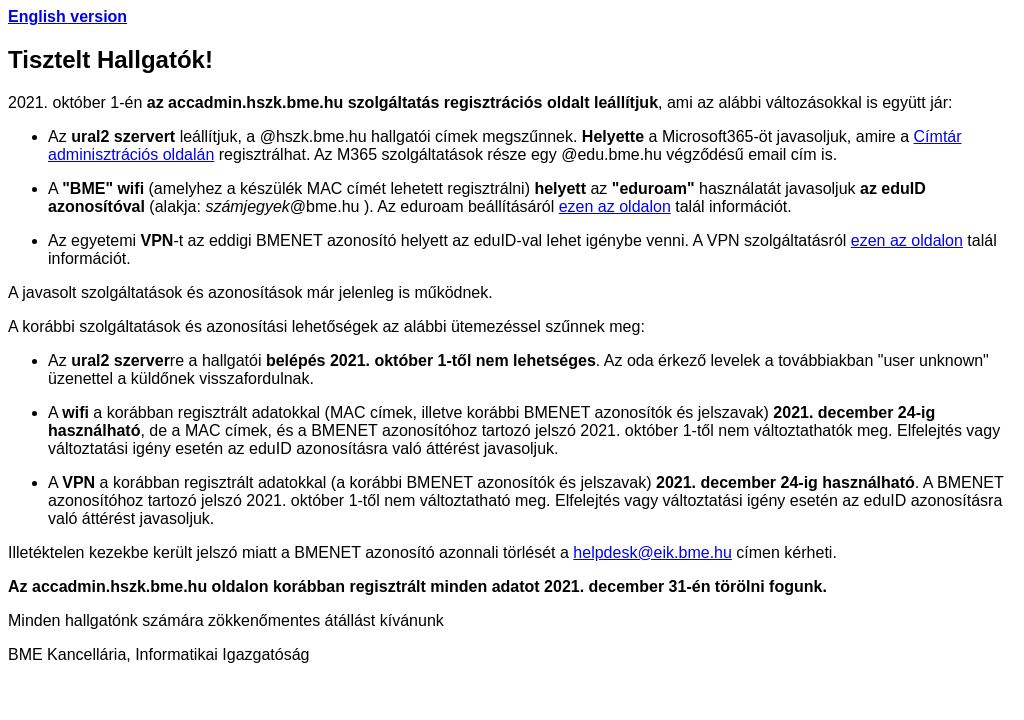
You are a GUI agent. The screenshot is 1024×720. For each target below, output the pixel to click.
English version (67, 16)
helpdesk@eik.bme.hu (652, 552)
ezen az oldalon (615, 206)
